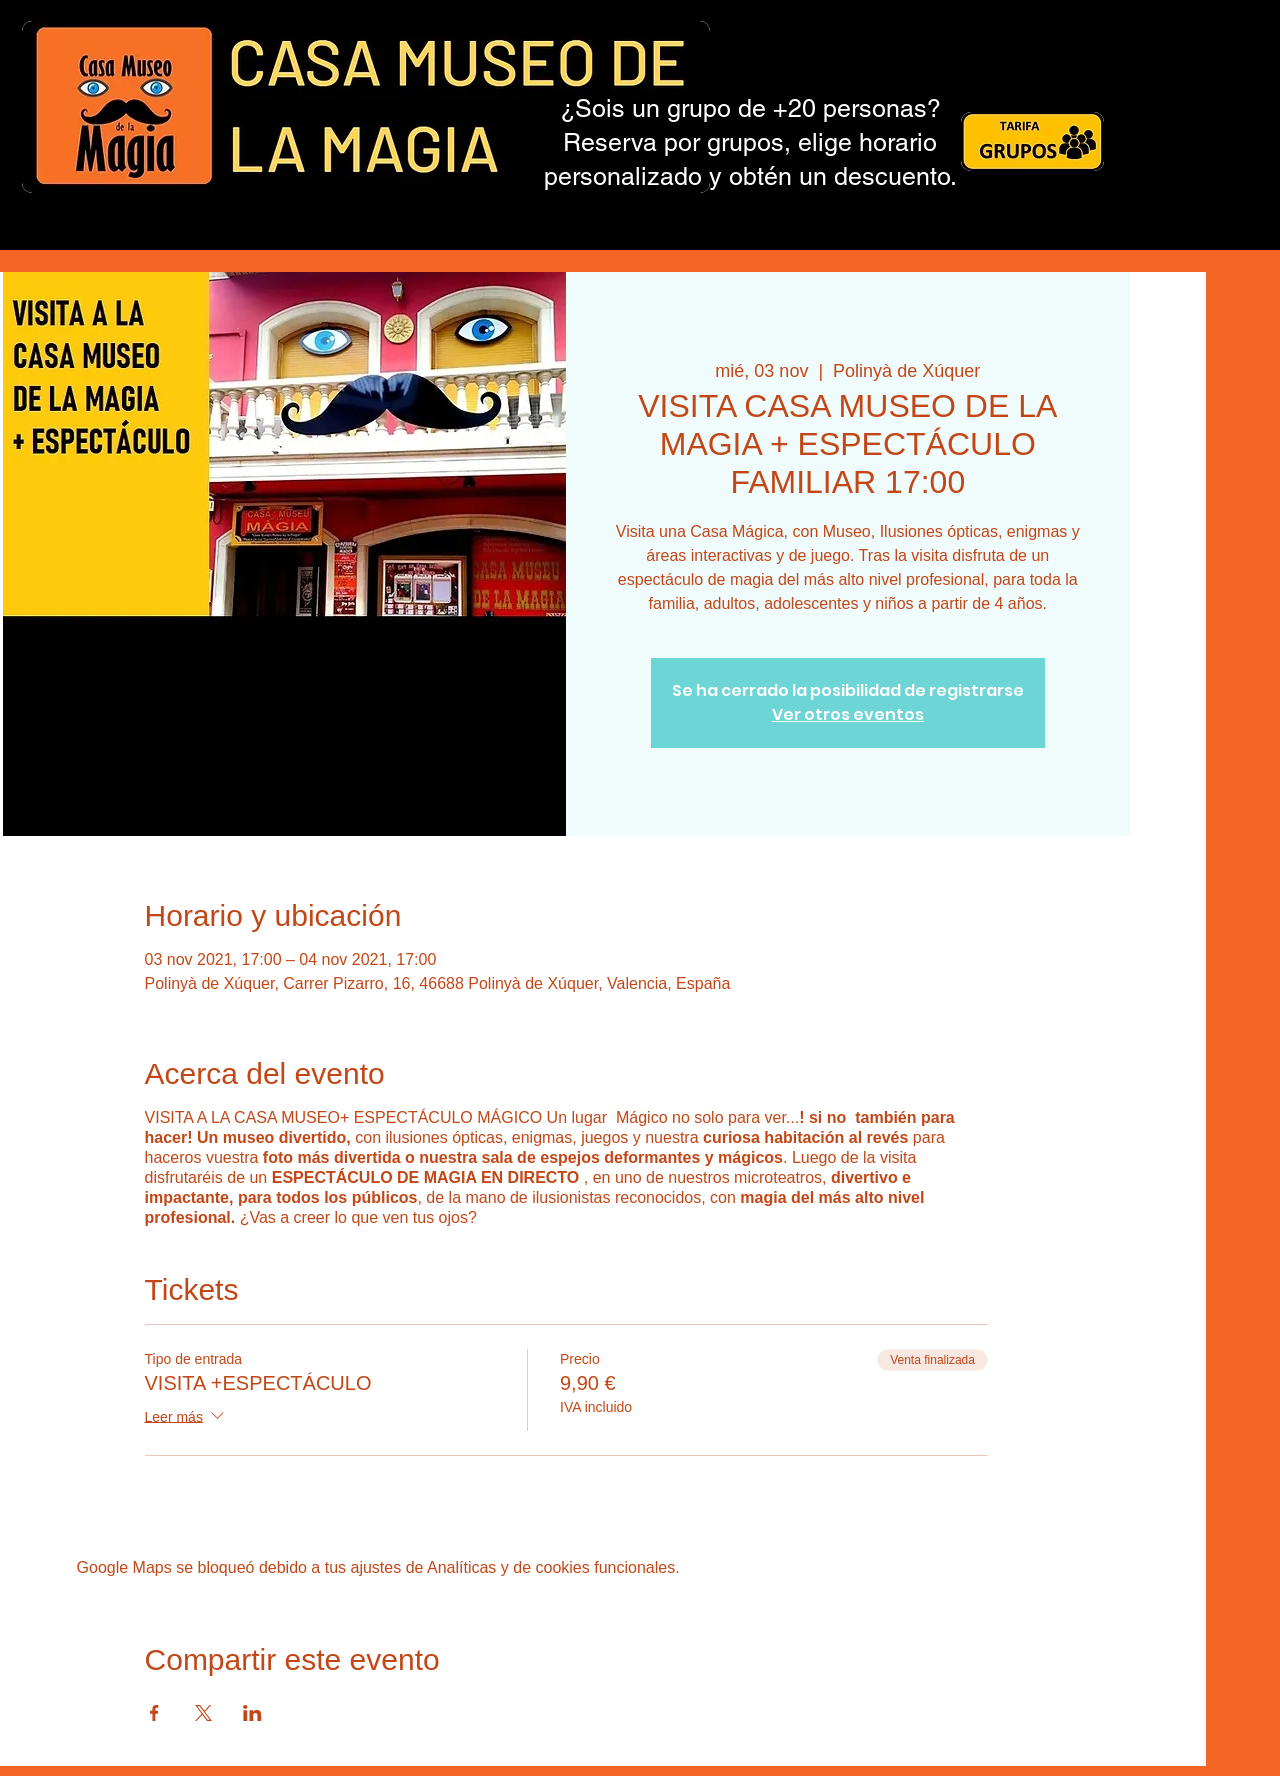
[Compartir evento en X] (203, 1713)
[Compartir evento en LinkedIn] (252, 1713)
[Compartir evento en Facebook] (154, 1713)
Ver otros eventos (848, 714)
